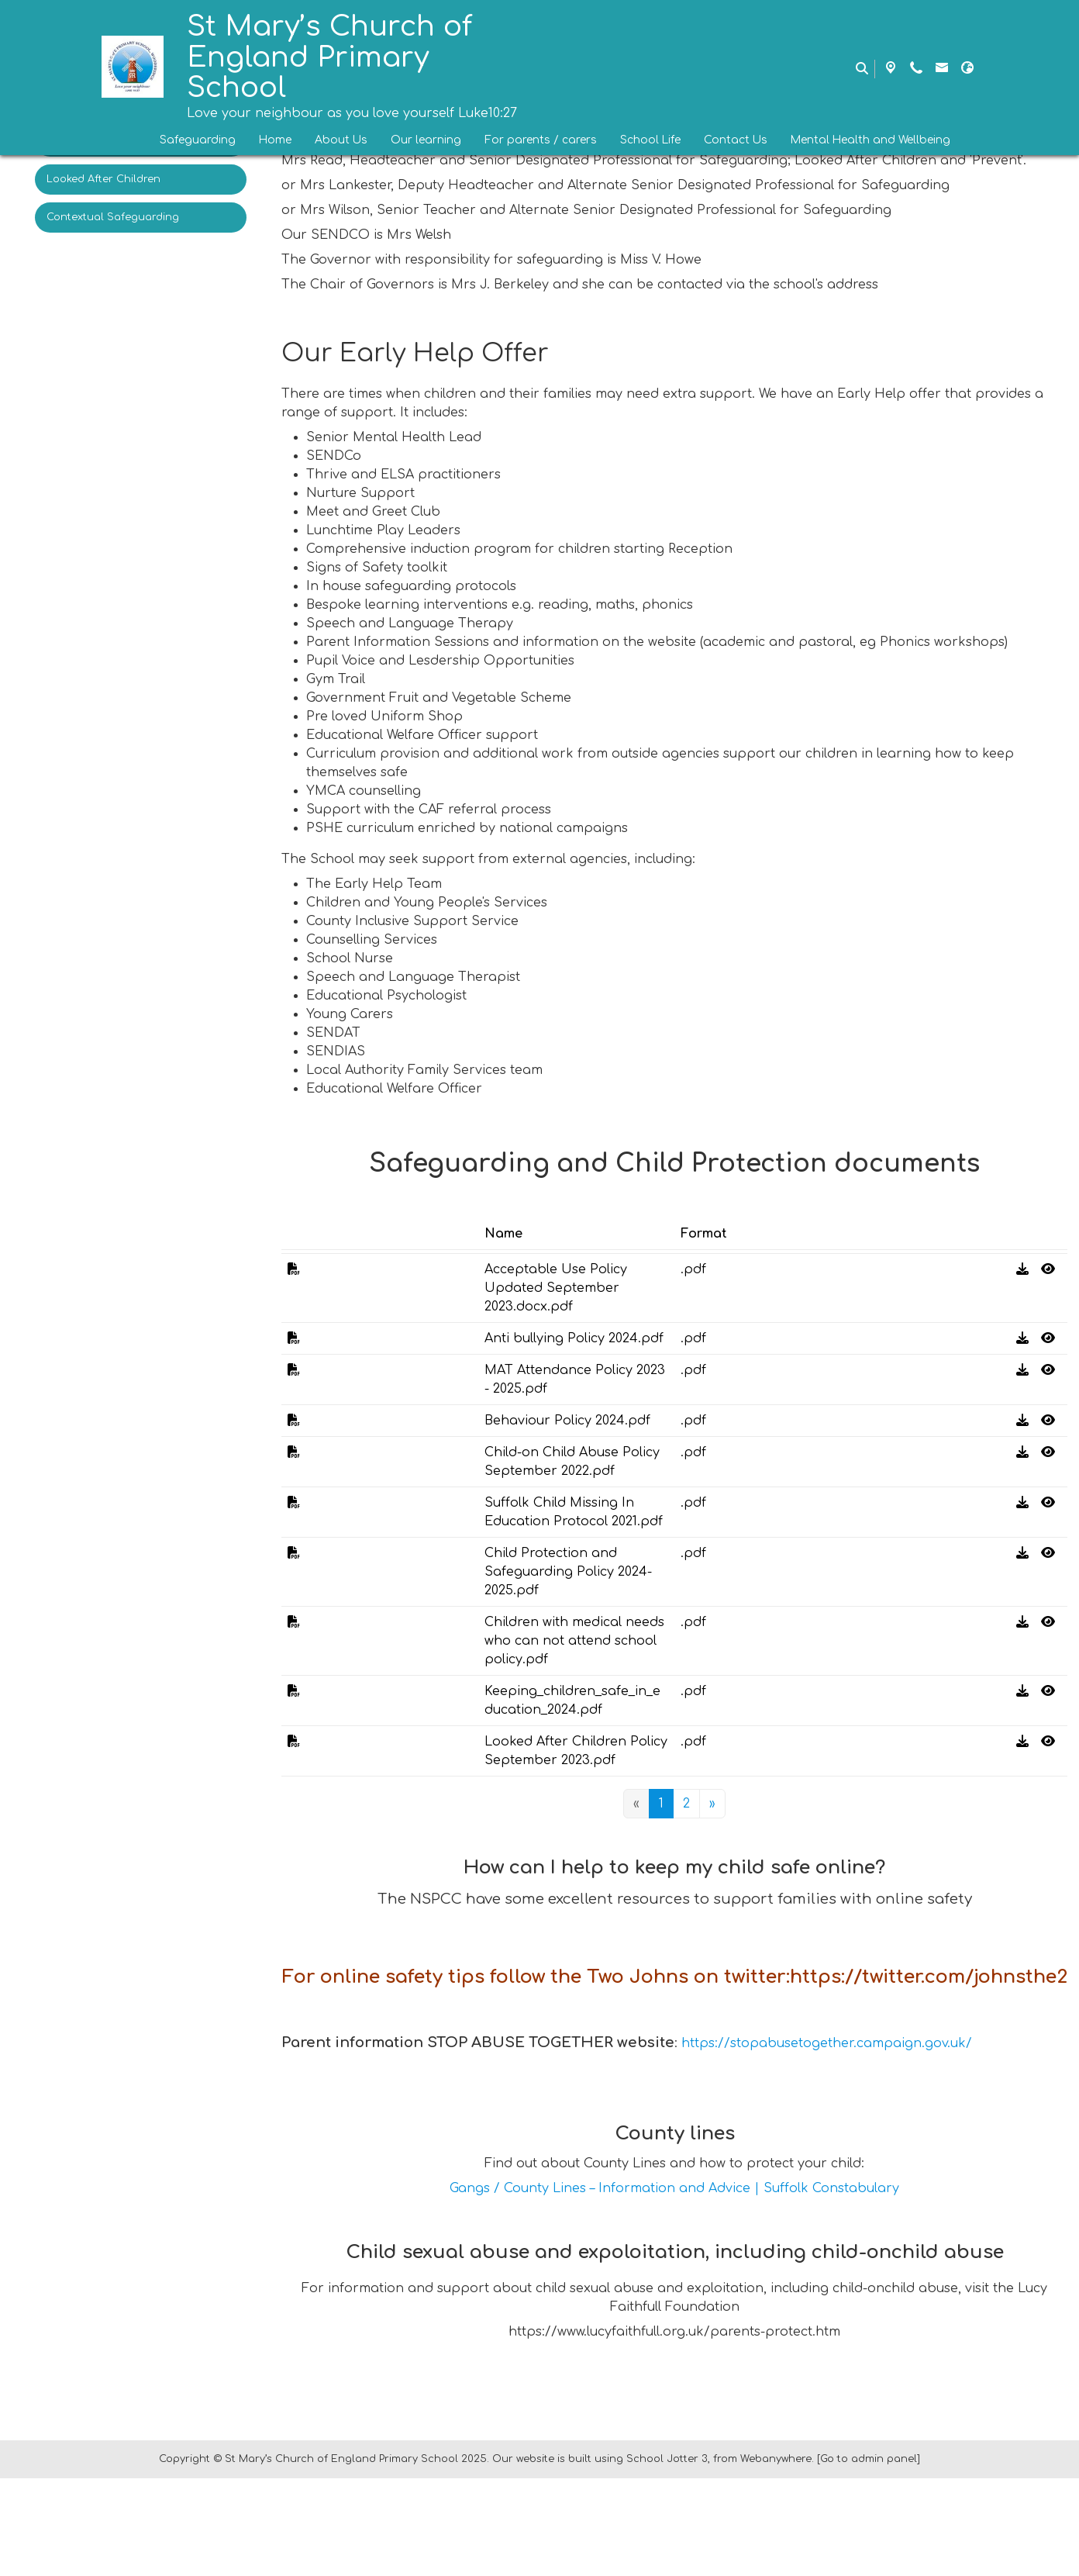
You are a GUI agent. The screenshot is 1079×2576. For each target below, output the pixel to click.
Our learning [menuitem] (426, 140)
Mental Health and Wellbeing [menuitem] (870, 140)
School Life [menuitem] (650, 140)
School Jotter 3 (667, 2556)
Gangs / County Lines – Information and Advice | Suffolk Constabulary (674, 2286)
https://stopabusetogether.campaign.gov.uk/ (826, 2141)
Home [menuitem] (275, 140)
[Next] (712, 1803)
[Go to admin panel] (868, 2556)
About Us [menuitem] (341, 140)
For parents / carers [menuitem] (540, 140)
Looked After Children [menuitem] (103, 179)
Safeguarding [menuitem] (198, 140)
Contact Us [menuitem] (735, 140)
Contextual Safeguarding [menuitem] (113, 217)
